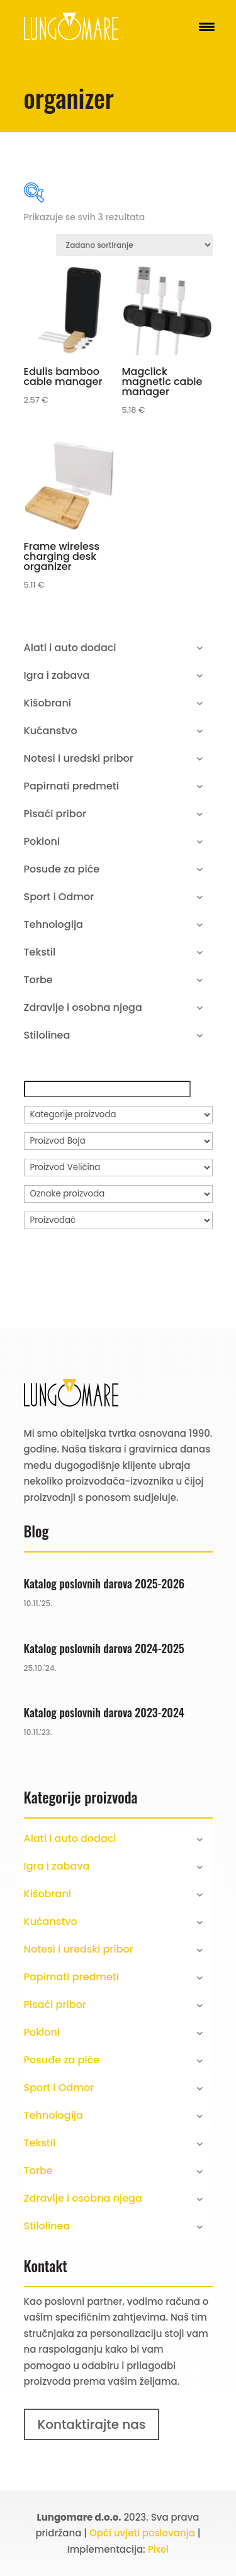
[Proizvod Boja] (118, 1141)
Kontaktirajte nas (92, 2424)
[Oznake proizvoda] (118, 1194)
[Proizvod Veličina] (118, 1167)
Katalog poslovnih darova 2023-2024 (104, 1712)
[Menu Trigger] (206, 26)
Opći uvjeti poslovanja (142, 2533)
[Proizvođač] (118, 1220)
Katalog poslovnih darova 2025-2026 (104, 1583)
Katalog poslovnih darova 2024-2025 (104, 1648)
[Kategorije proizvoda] (118, 1115)
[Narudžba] (134, 245)
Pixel (158, 2549)
